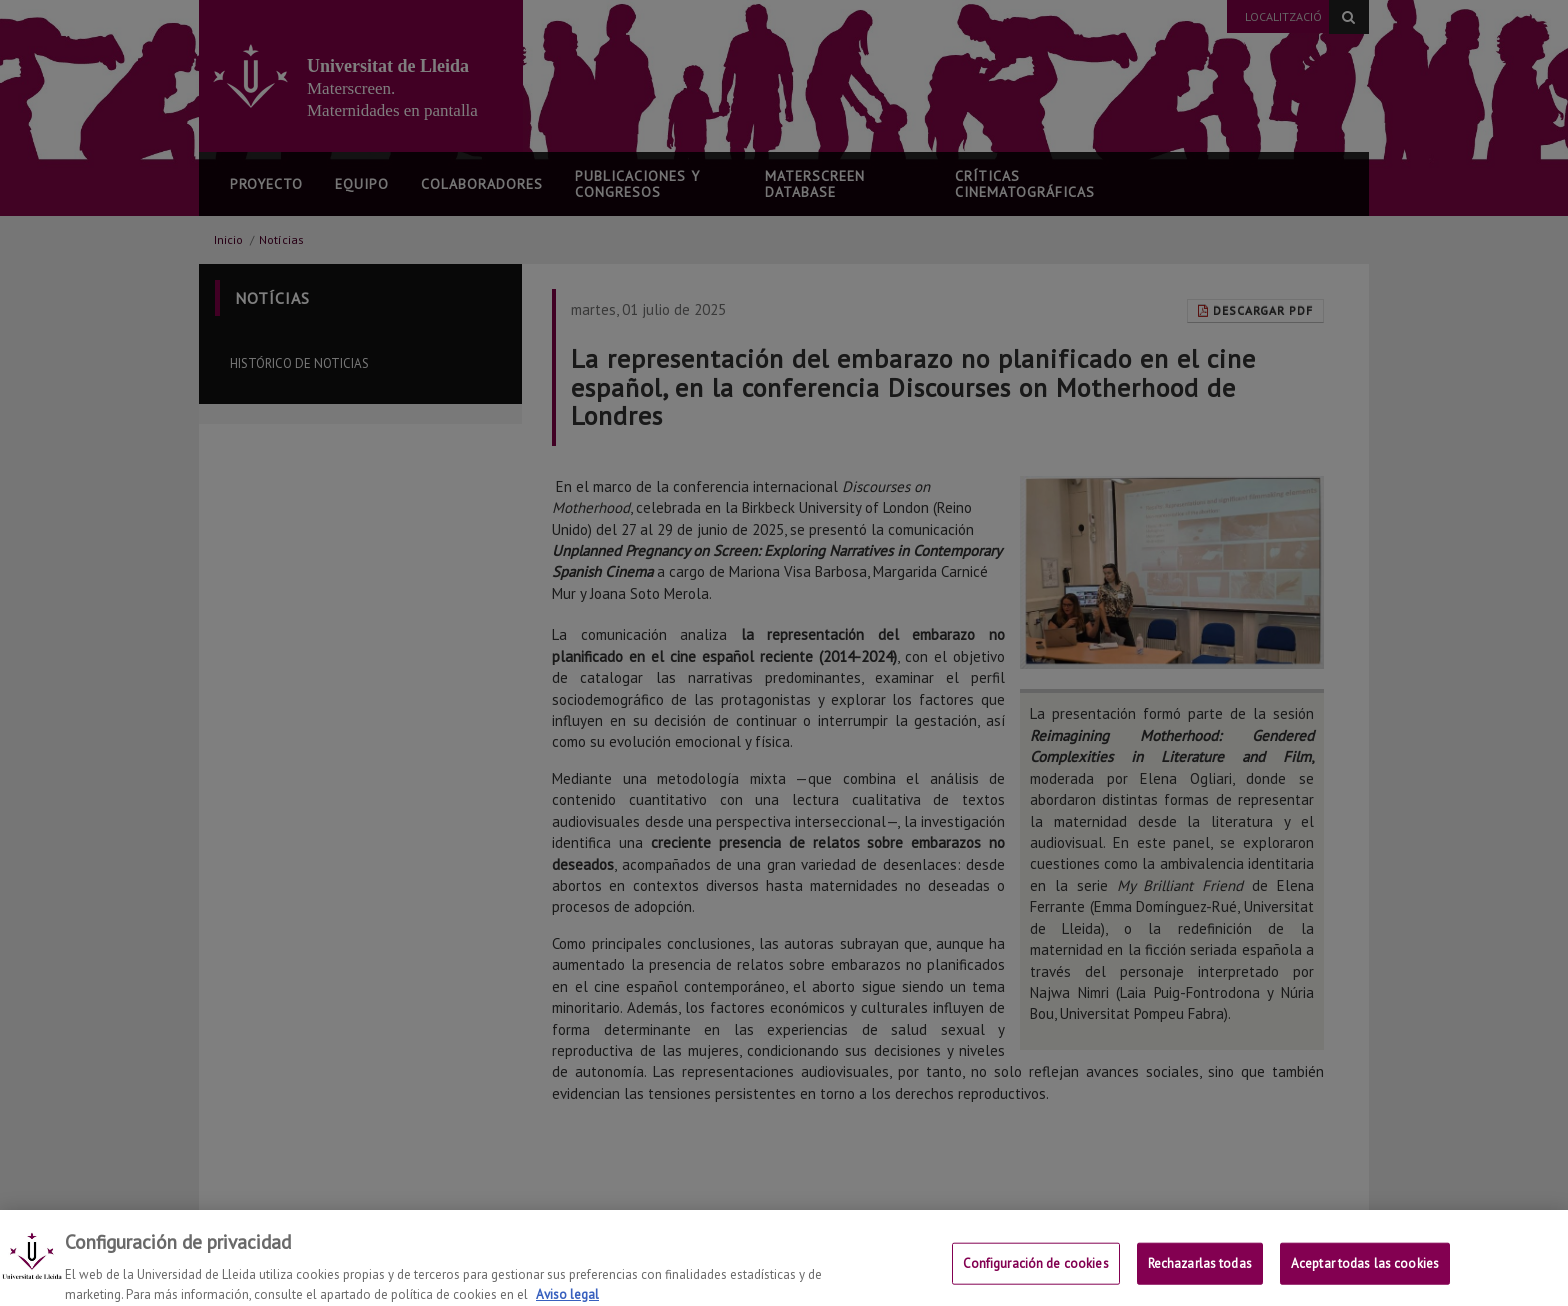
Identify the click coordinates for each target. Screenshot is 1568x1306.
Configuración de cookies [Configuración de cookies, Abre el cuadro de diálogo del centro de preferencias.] (1036, 1276)
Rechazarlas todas (1200, 1276)
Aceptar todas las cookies (1365, 1276)
